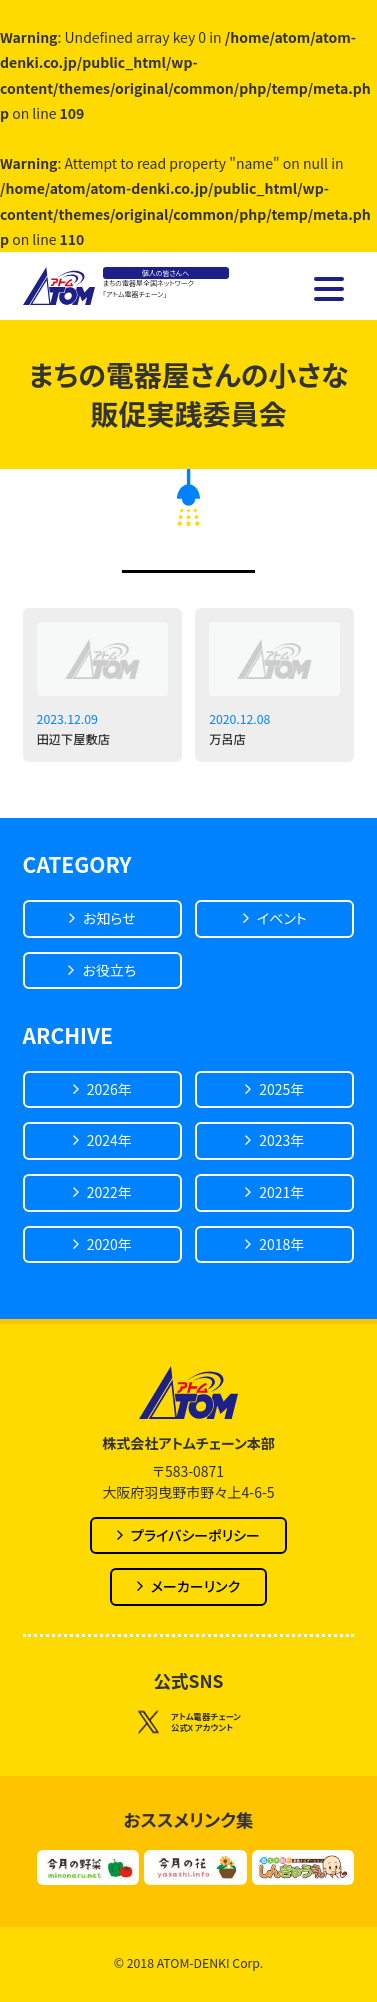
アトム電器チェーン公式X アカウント (188, 1723)
